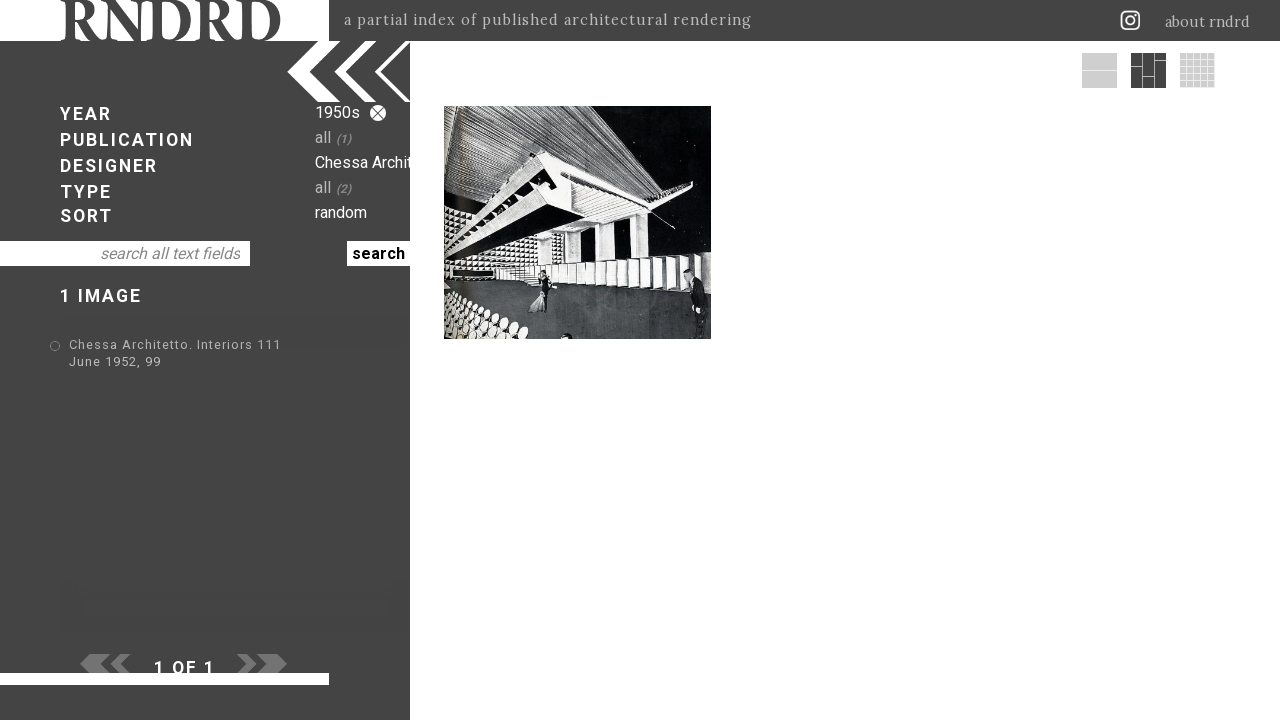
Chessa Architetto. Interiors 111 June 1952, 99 (223, 346)
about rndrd (1207, 22)
